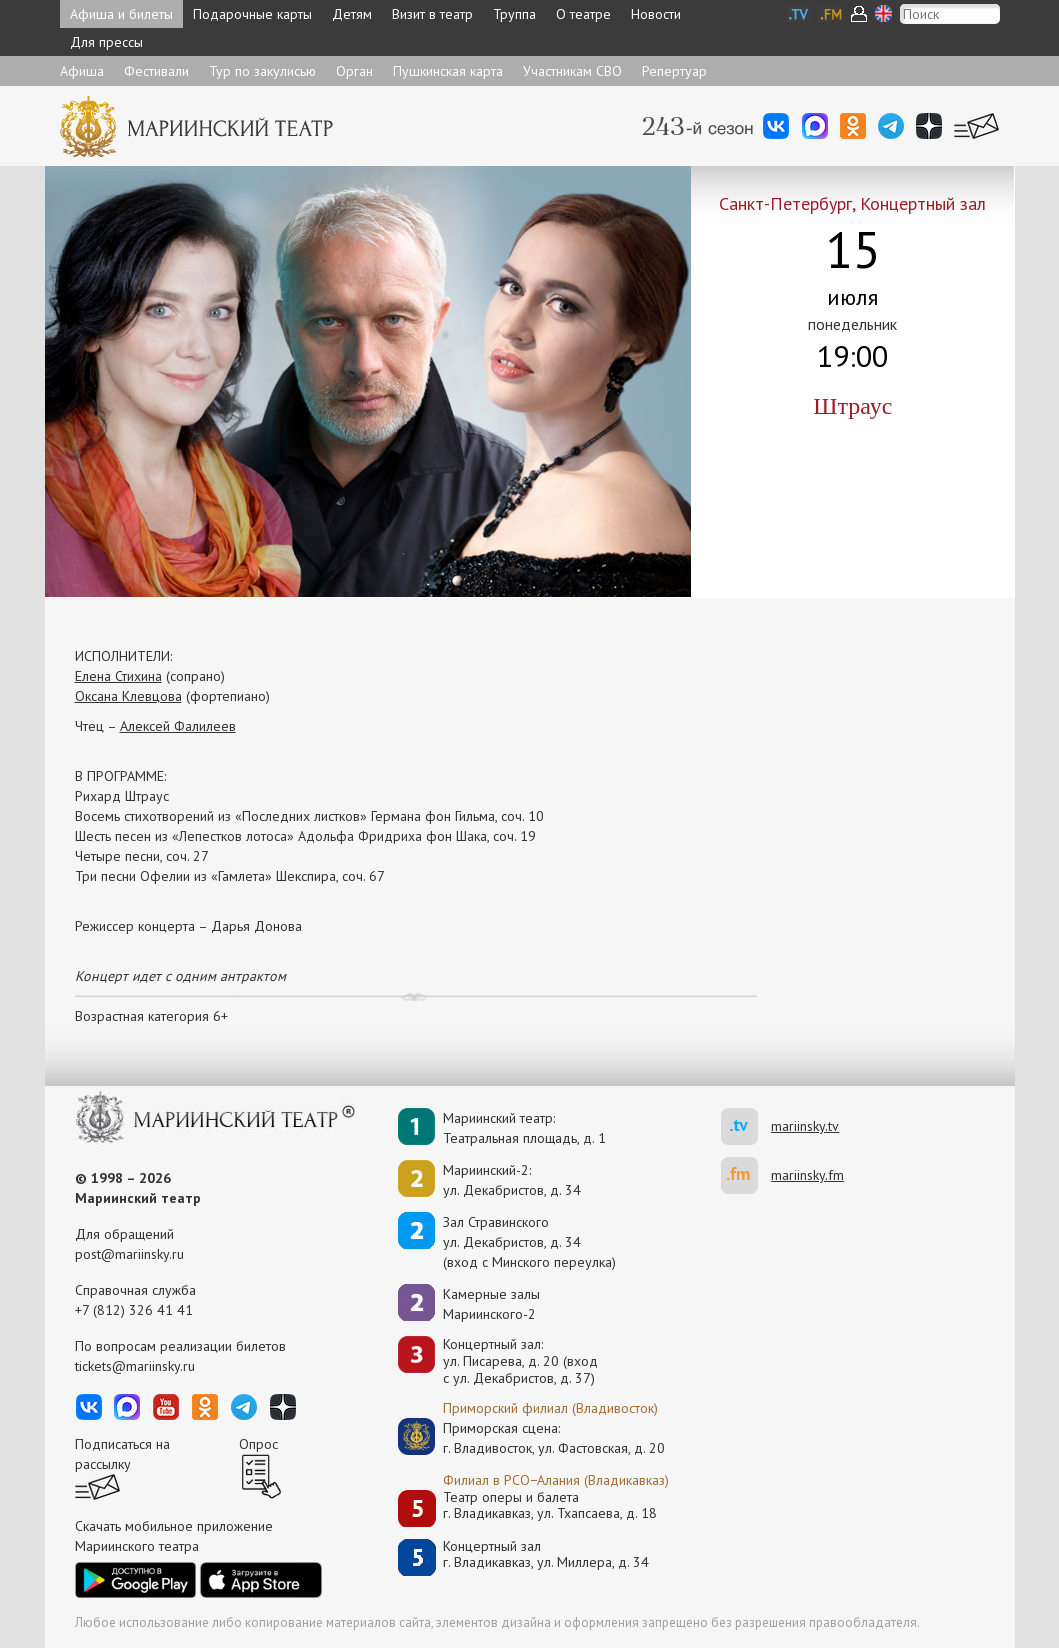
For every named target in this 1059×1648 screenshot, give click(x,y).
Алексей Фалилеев (178, 726)
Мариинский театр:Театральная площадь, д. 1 (524, 1128)
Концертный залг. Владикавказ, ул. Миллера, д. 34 (546, 1554)
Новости (656, 14)
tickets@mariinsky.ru (135, 1366)
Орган (354, 71)
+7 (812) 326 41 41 (134, 1310)
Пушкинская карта (448, 71)
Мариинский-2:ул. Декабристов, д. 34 (512, 1180)
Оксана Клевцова (128, 696)
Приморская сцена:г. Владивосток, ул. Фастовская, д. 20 (533, 1438)
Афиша (82, 71)
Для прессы (106, 42)
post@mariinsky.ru (129, 1254)
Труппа (514, 14)
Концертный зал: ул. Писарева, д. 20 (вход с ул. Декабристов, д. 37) (520, 1361)
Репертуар (674, 71)
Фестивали (156, 71)
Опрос (258, 1444)
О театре (583, 14)
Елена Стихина (118, 676)
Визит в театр (432, 14)
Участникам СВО (572, 71)
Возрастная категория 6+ (151, 1016)
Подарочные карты (252, 14)
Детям (352, 14)
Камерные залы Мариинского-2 (491, 1304)
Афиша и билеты (121, 14)
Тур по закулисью (262, 71)
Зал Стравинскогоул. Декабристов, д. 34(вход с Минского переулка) (529, 1242)
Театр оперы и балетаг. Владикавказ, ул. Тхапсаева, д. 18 (550, 1505)
